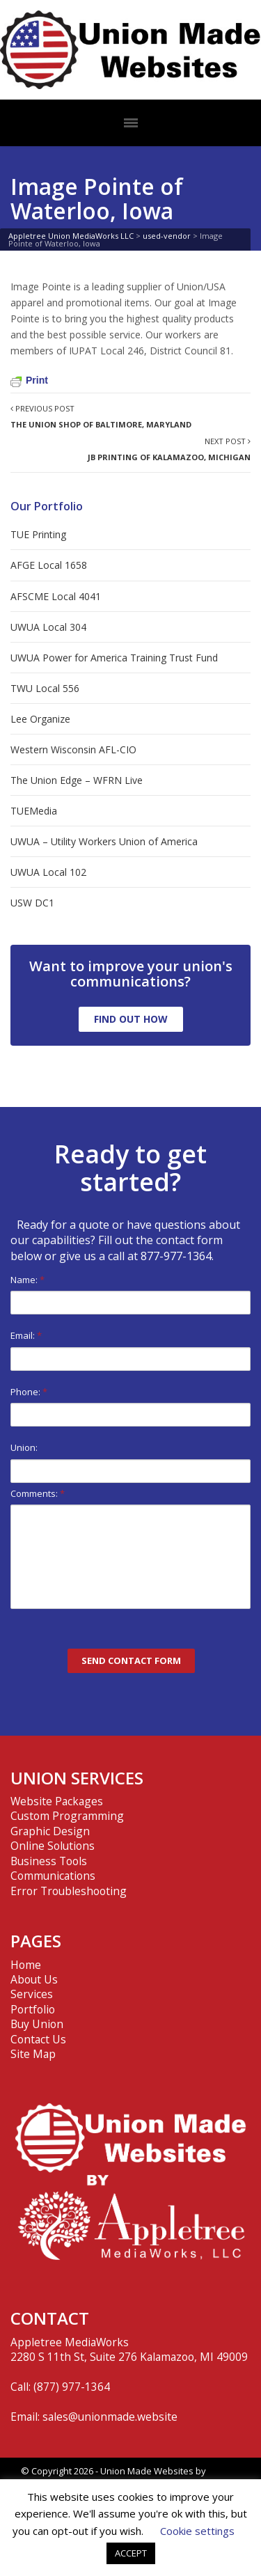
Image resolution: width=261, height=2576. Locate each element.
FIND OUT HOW (131, 1019)
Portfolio (32, 2009)
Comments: (130, 1548)
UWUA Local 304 (48, 627)
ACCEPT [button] (131, 2553)
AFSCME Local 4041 (55, 596)
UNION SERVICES (76, 1777)
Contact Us (38, 2039)
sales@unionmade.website (109, 2416)
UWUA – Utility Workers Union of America (104, 841)
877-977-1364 (176, 1256)
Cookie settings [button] (197, 2531)
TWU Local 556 (44, 688)
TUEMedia (33, 810)
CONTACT (49, 2318)
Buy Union (36, 2024)
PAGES (35, 1940)
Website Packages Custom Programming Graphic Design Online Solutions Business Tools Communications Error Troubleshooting (68, 1846)
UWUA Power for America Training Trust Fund (114, 657)
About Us (34, 1979)
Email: (130, 1349)
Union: (130, 1461)
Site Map (33, 2053)
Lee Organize (40, 718)
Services (31, 1994)
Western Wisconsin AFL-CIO (73, 749)
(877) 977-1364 (71, 2386)
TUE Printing (38, 534)
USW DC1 (32, 902)
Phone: (130, 1406)
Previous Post (100, 416)
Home (25, 1964)
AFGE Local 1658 (48, 565)
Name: (130, 1293)
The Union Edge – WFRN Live (76, 780)
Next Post (169, 449)
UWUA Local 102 (48, 872)
